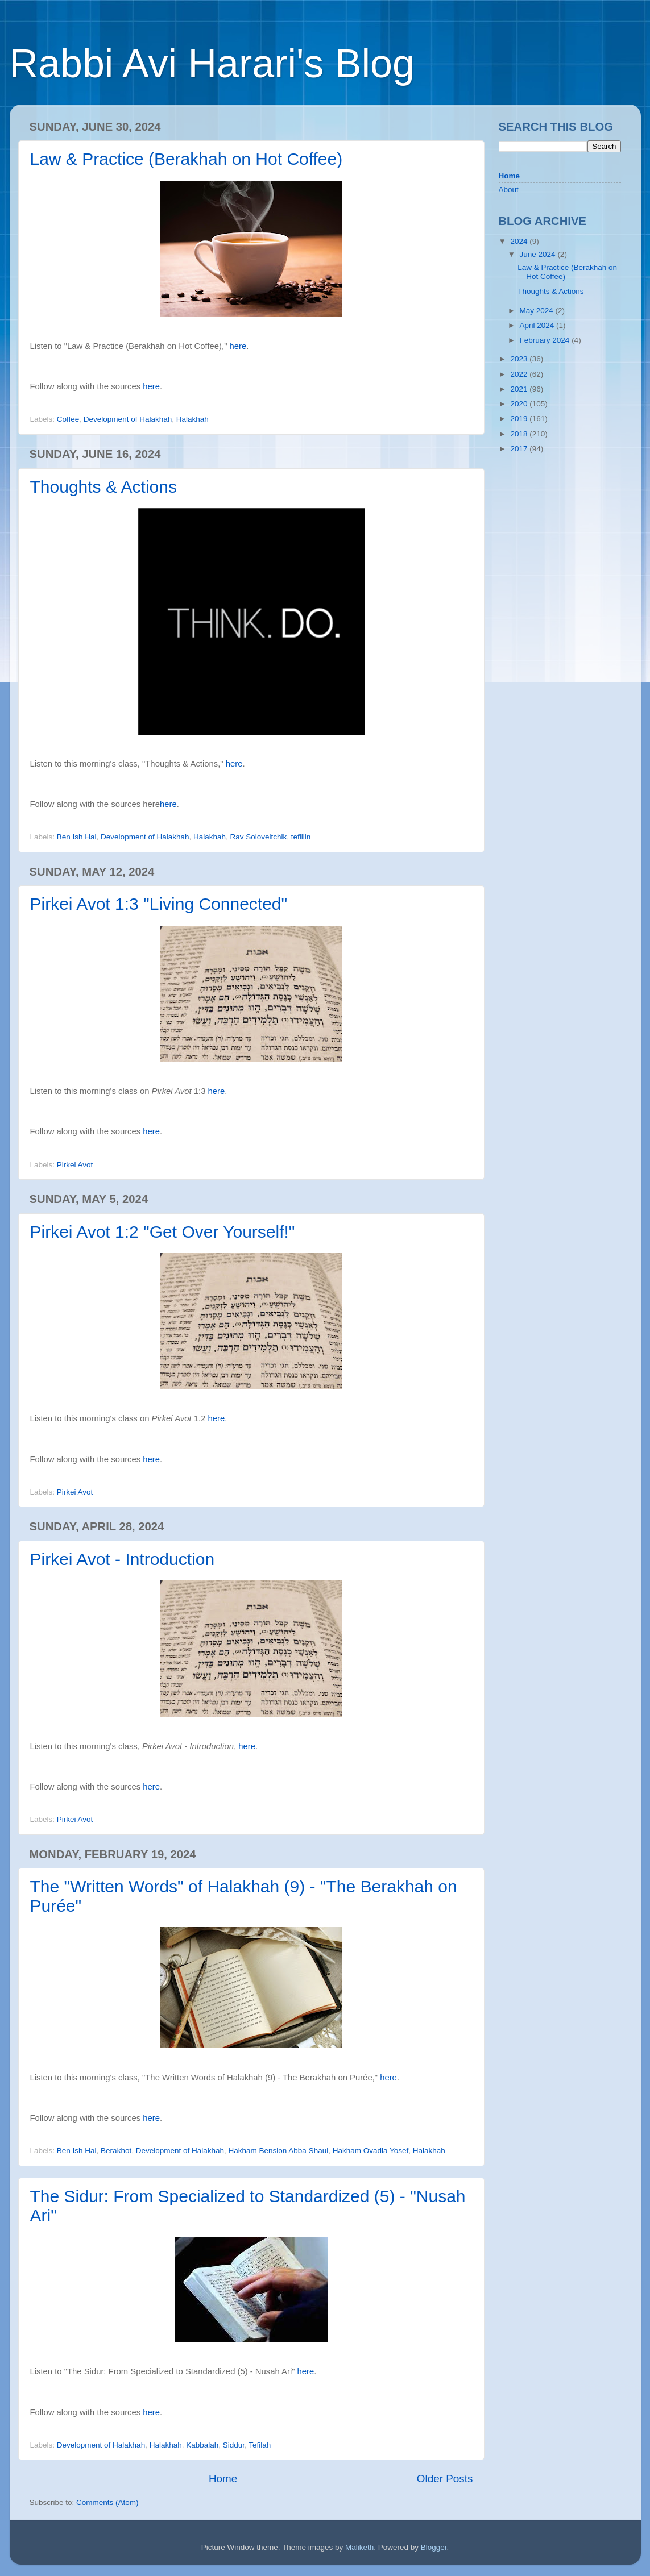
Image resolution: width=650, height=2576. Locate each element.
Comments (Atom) (107, 2502)
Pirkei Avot (75, 1164)
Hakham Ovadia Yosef (371, 2150)
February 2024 (546, 340)
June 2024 (539, 254)
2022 (519, 374)
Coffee (68, 419)
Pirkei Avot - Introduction (122, 1559)
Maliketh (359, 2547)
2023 (519, 359)
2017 (519, 448)
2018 (519, 434)
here (238, 346)
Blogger (434, 2547)
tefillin (301, 837)
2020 (519, 403)
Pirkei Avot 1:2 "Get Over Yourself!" (162, 1231)
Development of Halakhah (128, 419)
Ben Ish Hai (77, 837)
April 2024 (538, 325)
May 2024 (538, 310)
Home (223, 2479)
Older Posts (445, 2479)
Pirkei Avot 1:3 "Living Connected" (159, 903)
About (509, 189)
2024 (519, 241)
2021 (519, 389)
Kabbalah (202, 2445)
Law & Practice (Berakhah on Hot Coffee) (186, 158)
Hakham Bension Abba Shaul (279, 2150)
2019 (519, 418)
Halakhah (192, 419)
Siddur (234, 2445)
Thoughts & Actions (103, 486)
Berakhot (116, 2150)
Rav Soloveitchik (258, 837)
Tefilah (260, 2445)
